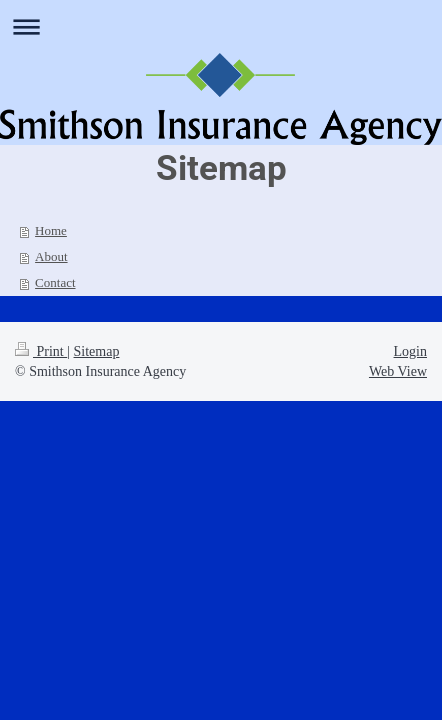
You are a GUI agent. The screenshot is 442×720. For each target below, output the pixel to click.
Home (51, 230)
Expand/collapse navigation (221, 26)
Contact (55, 282)
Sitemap (97, 351)
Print (41, 351)
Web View (398, 371)
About (51, 256)
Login (410, 351)
